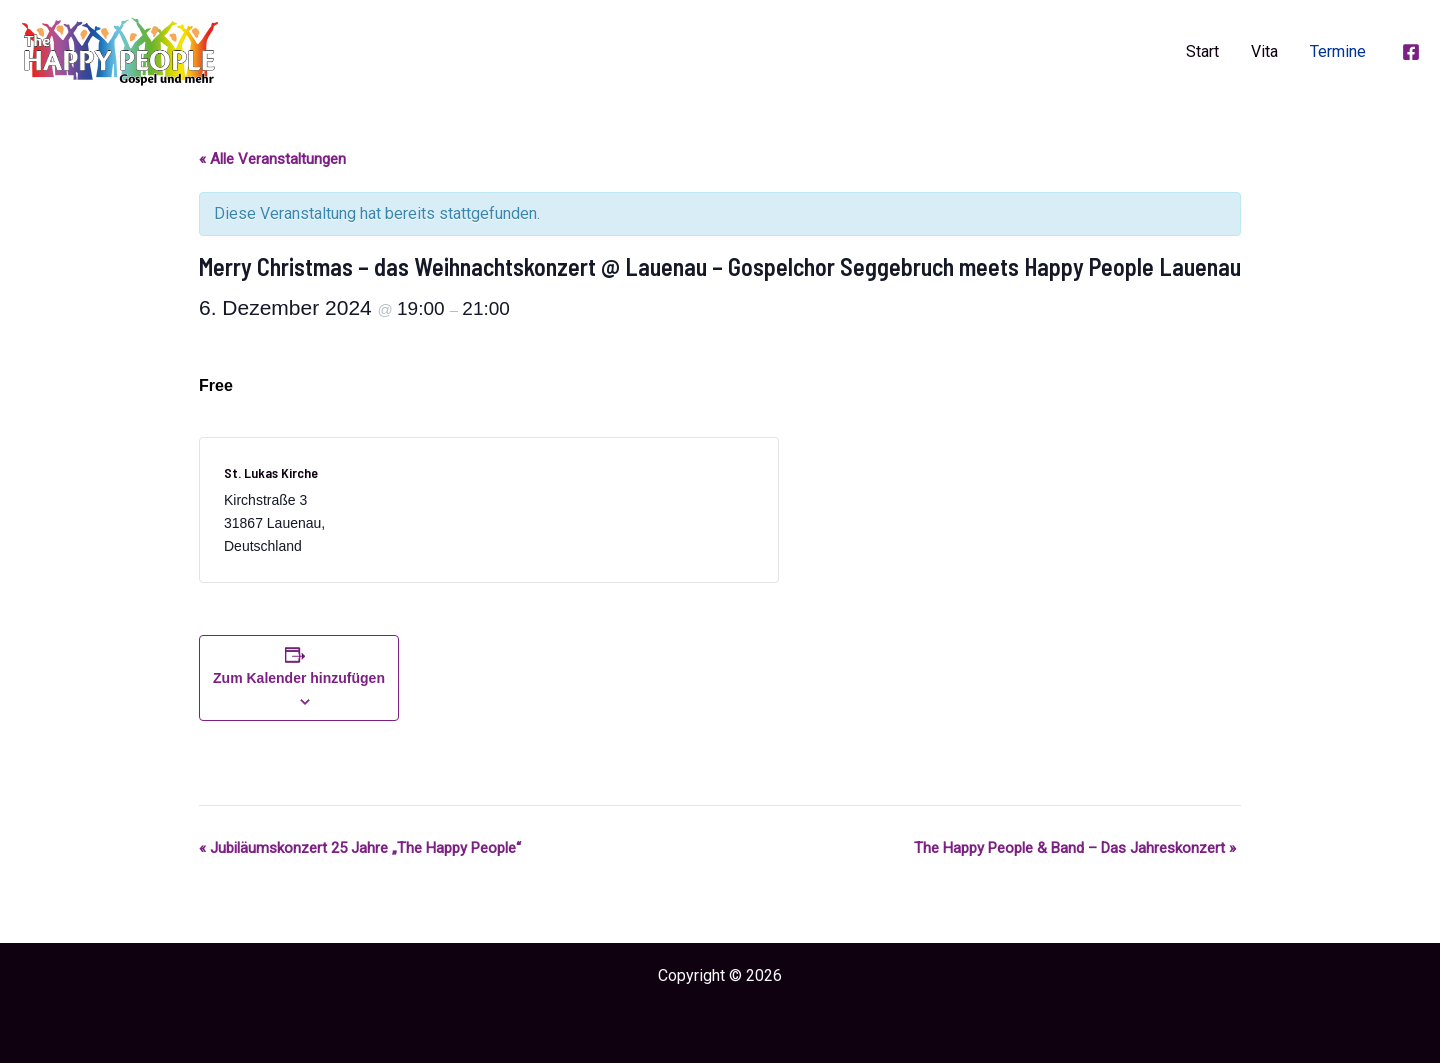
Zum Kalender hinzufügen (299, 678)
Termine (1338, 51)
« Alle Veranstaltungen (272, 159)
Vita (1264, 51)
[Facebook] (1411, 52)
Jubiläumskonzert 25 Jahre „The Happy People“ (360, 848)
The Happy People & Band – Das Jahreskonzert (1075, 848)
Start (1202, 51)
